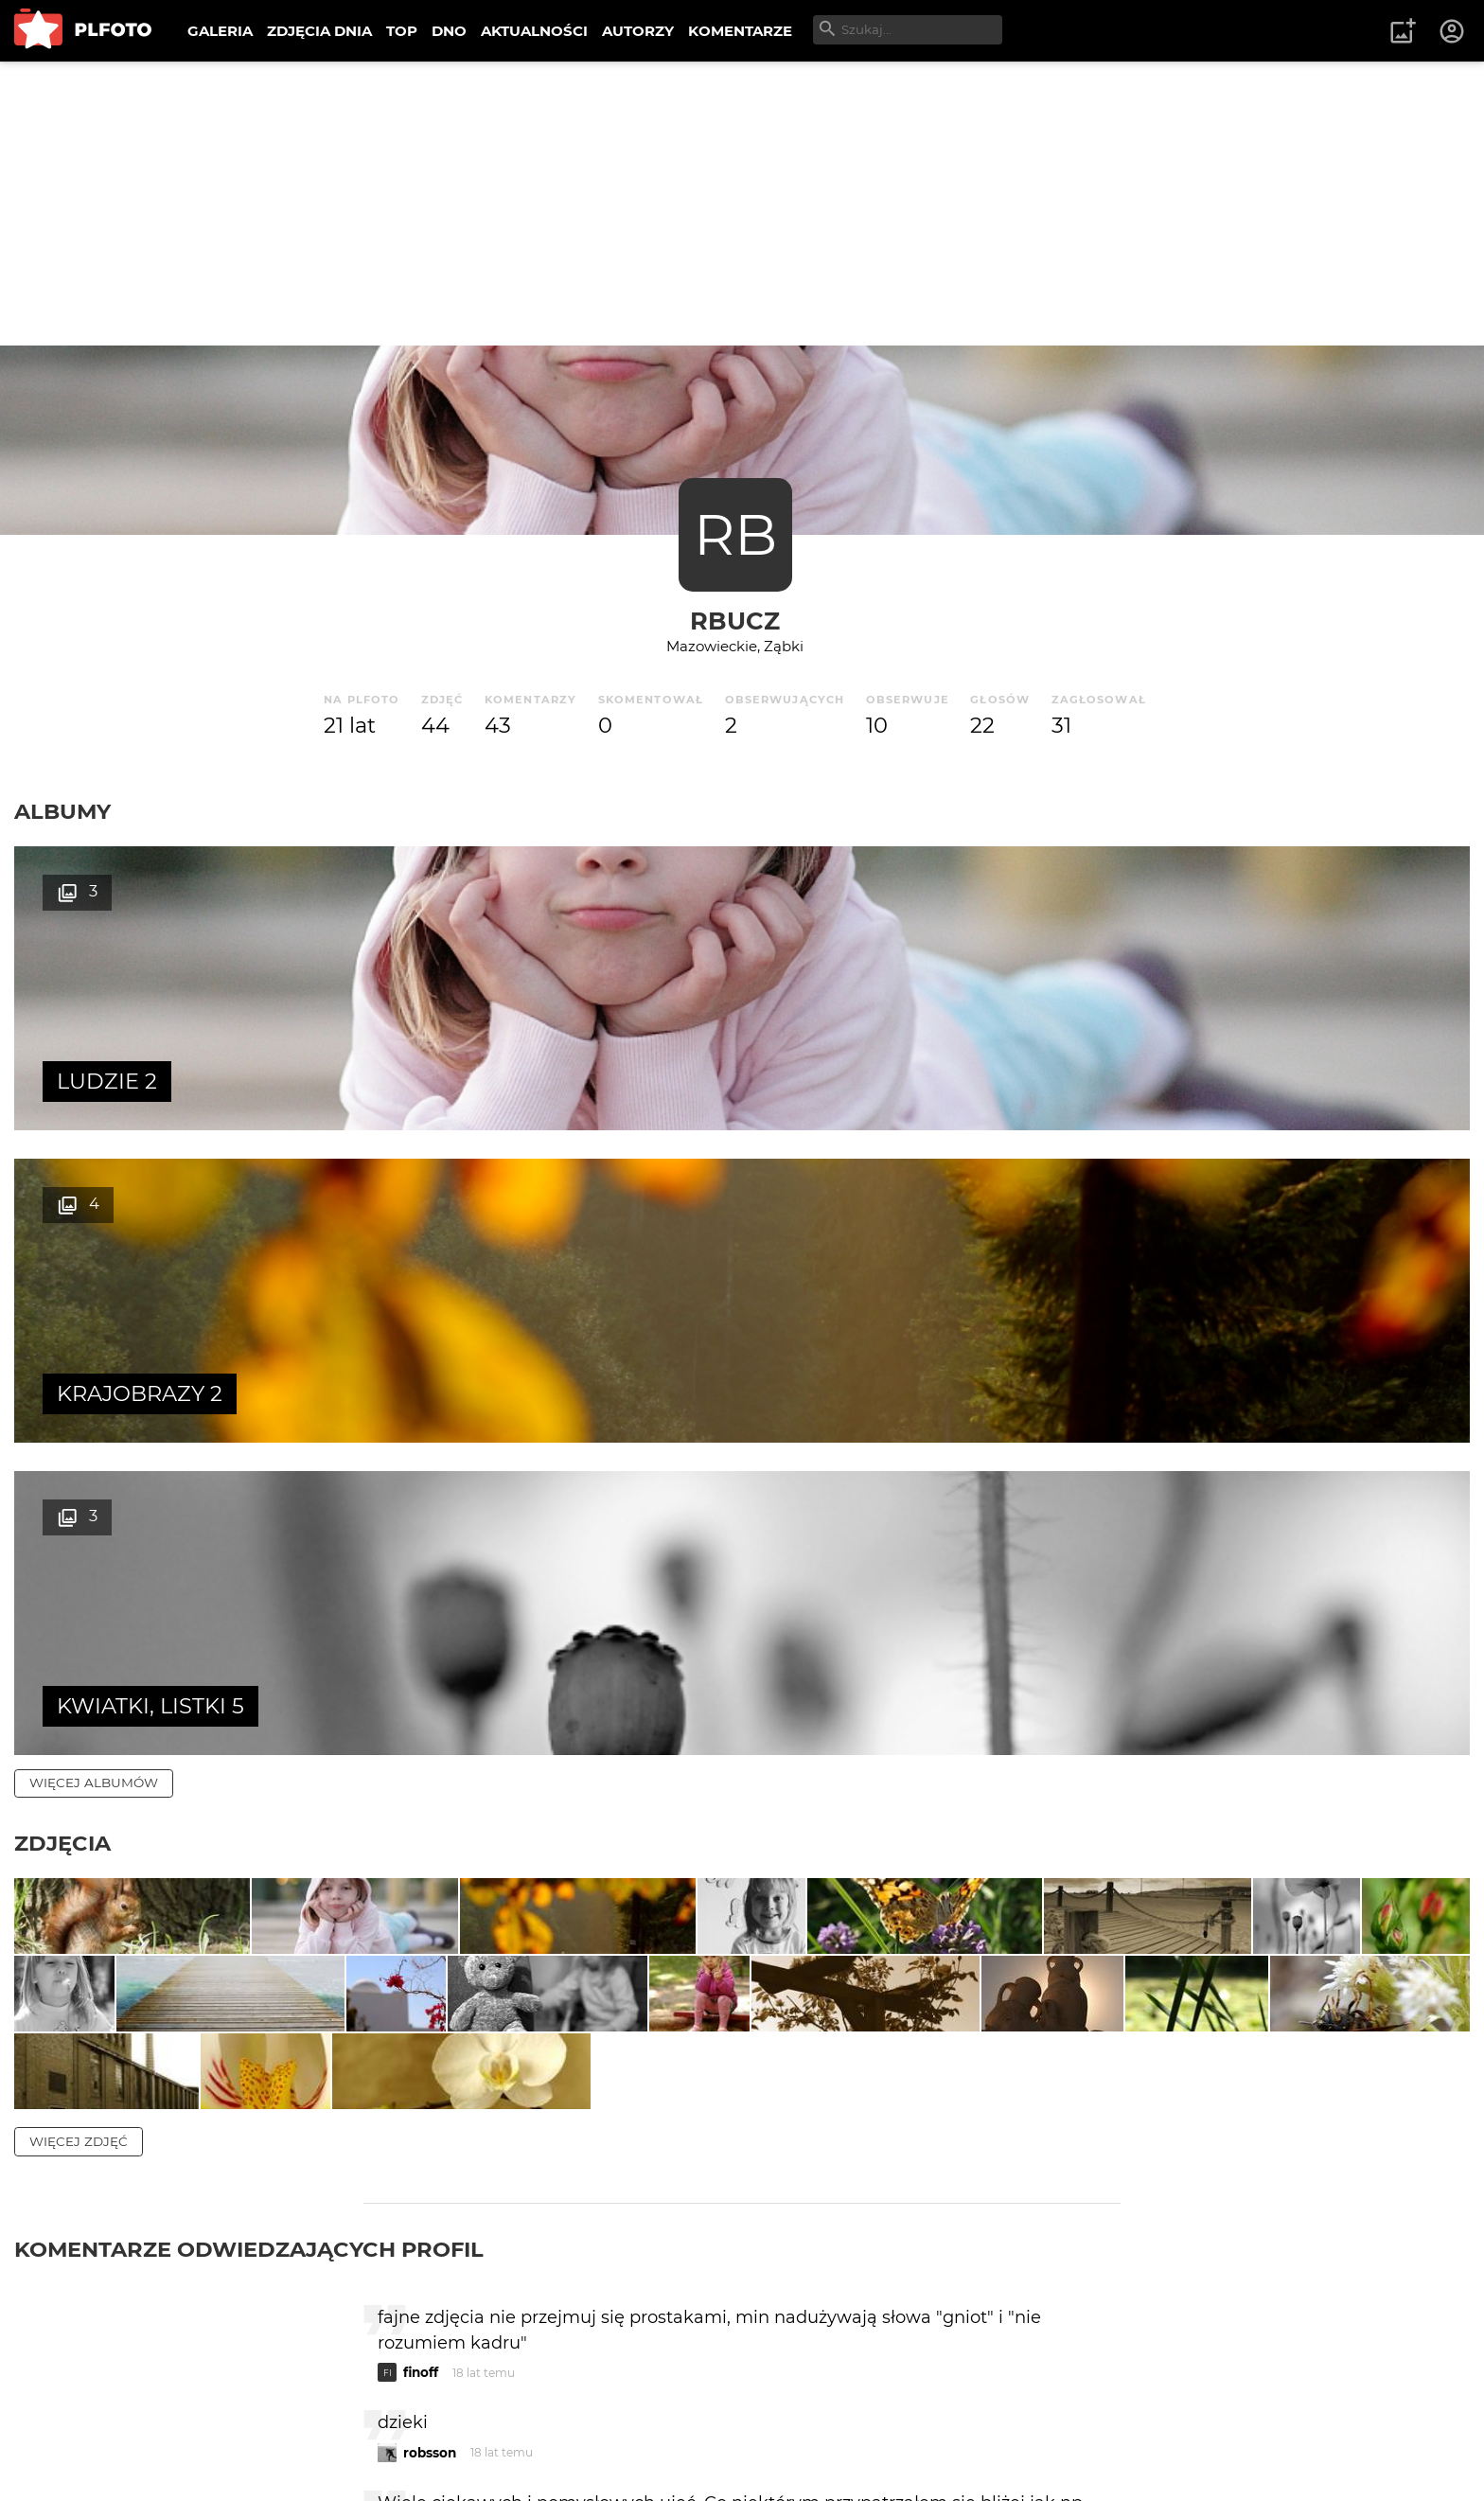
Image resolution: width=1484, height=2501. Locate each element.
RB (735, 534)
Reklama (353, 2425)
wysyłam (1053, 2212)
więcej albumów (93, 1157)
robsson (429, 2026)
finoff (420, 1946)
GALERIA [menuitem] (220, 31)
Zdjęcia (62, 1218)
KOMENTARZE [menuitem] (740, 31)
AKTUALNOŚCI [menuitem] (534, 31)
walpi (421, 2131)
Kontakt (445, 2425)
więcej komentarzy (104, 2293)
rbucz (735, 620)
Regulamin (67, 2457)
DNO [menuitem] (449, 31)
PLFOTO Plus (183, 2425)
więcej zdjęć (78, 1715)
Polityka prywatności (208, 2457)
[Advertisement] (742, 203)
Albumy (62, 811)
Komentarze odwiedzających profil (249, 1823)
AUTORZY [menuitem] (638, 31)
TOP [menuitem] (401, 31)
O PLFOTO (67, 2425)
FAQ (276, 2425)
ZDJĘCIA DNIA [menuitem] (319, 31)
